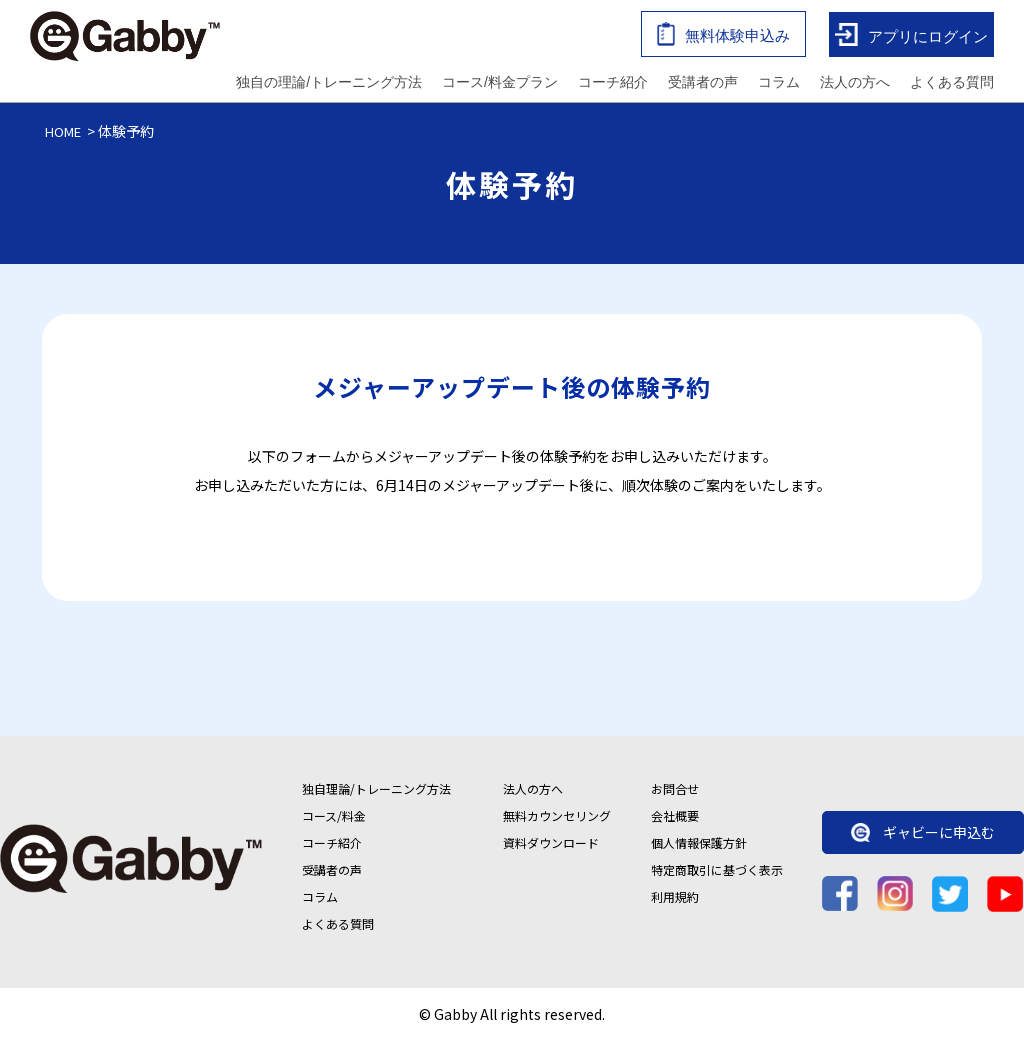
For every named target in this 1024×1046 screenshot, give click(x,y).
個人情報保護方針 (699, 847)
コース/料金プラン (500, 84)
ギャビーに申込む (923, 838)
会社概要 (675, 820)
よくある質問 (952, 84)
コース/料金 (334, 820)
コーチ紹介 (613, 84)
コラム (779, 84)
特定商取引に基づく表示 (717, 874)
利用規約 (675, 901)
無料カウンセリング (557, 820)
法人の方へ (855, 84)
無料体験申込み (723, 36)
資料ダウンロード (551, 847)
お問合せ (675, 793)
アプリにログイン (911, 37)
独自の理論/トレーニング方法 (329, 84)
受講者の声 (703, 84)
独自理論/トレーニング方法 (376, 793)
